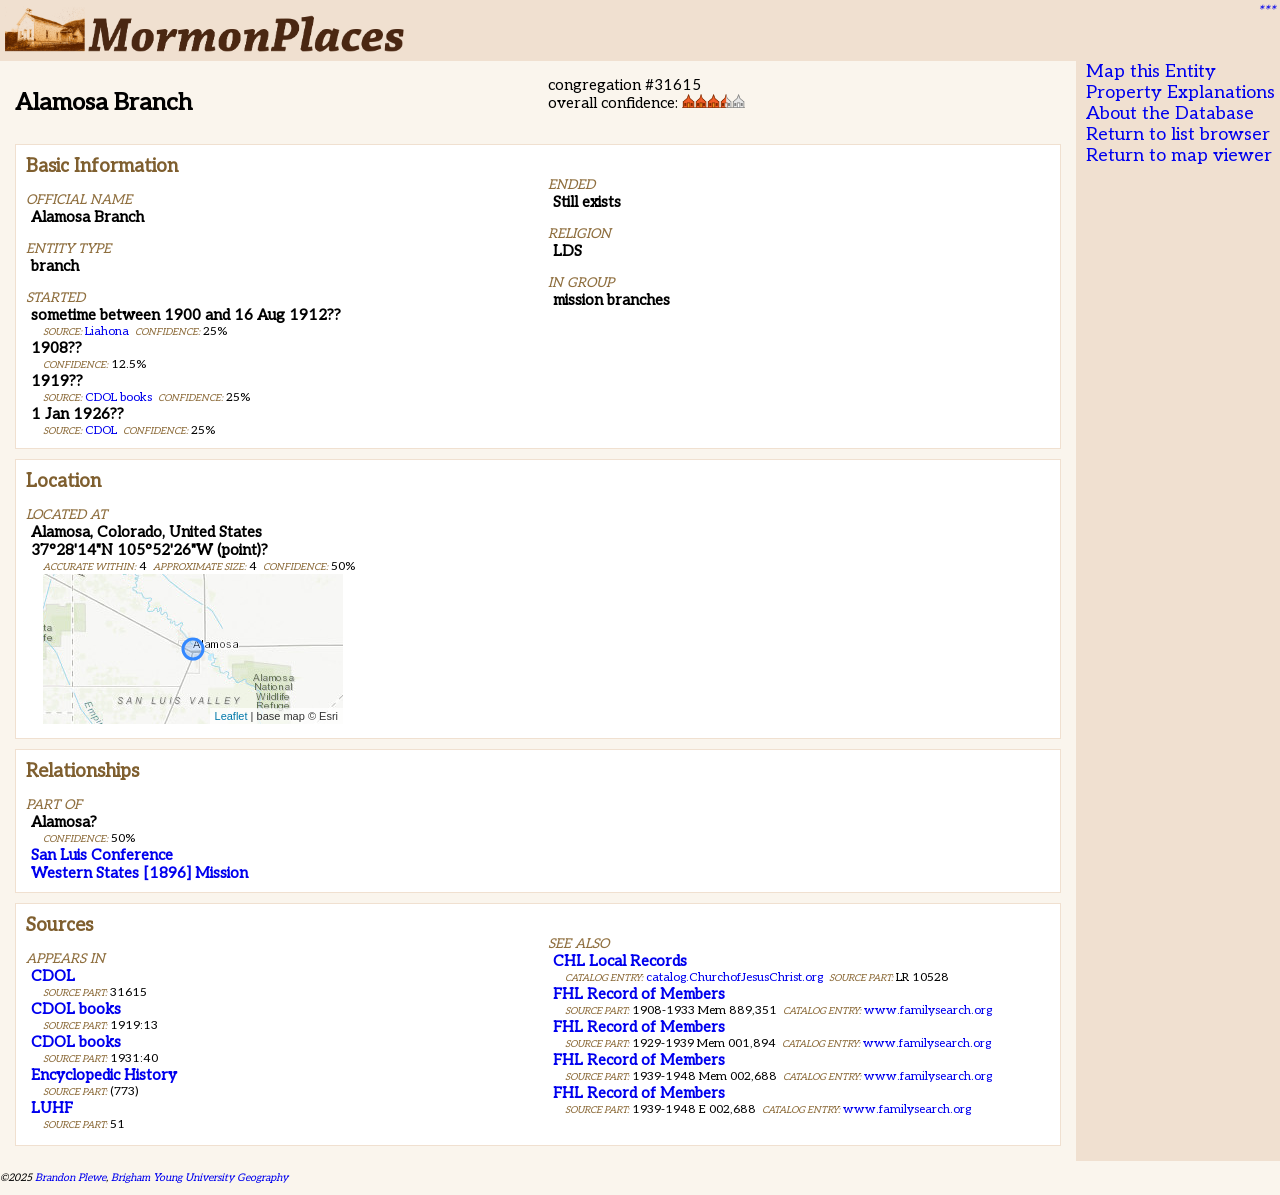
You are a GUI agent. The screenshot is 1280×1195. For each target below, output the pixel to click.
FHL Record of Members (639, 994)
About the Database (1170, 113)
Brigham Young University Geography (199, 1177)
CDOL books (118, 397)
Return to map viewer (1179, 155)
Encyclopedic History (104, 1075)
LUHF (52, 1108)
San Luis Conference (102, 855)
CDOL (101, 430)
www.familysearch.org (928, 1010)
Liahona (107, 331)
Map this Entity (1151, 71)
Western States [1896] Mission (139, 873)
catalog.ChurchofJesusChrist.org (734, 977)
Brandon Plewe (70, 1177)
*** (1266, 11)
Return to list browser (1178, 134)
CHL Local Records (620, 961)
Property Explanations (1180, 92)
